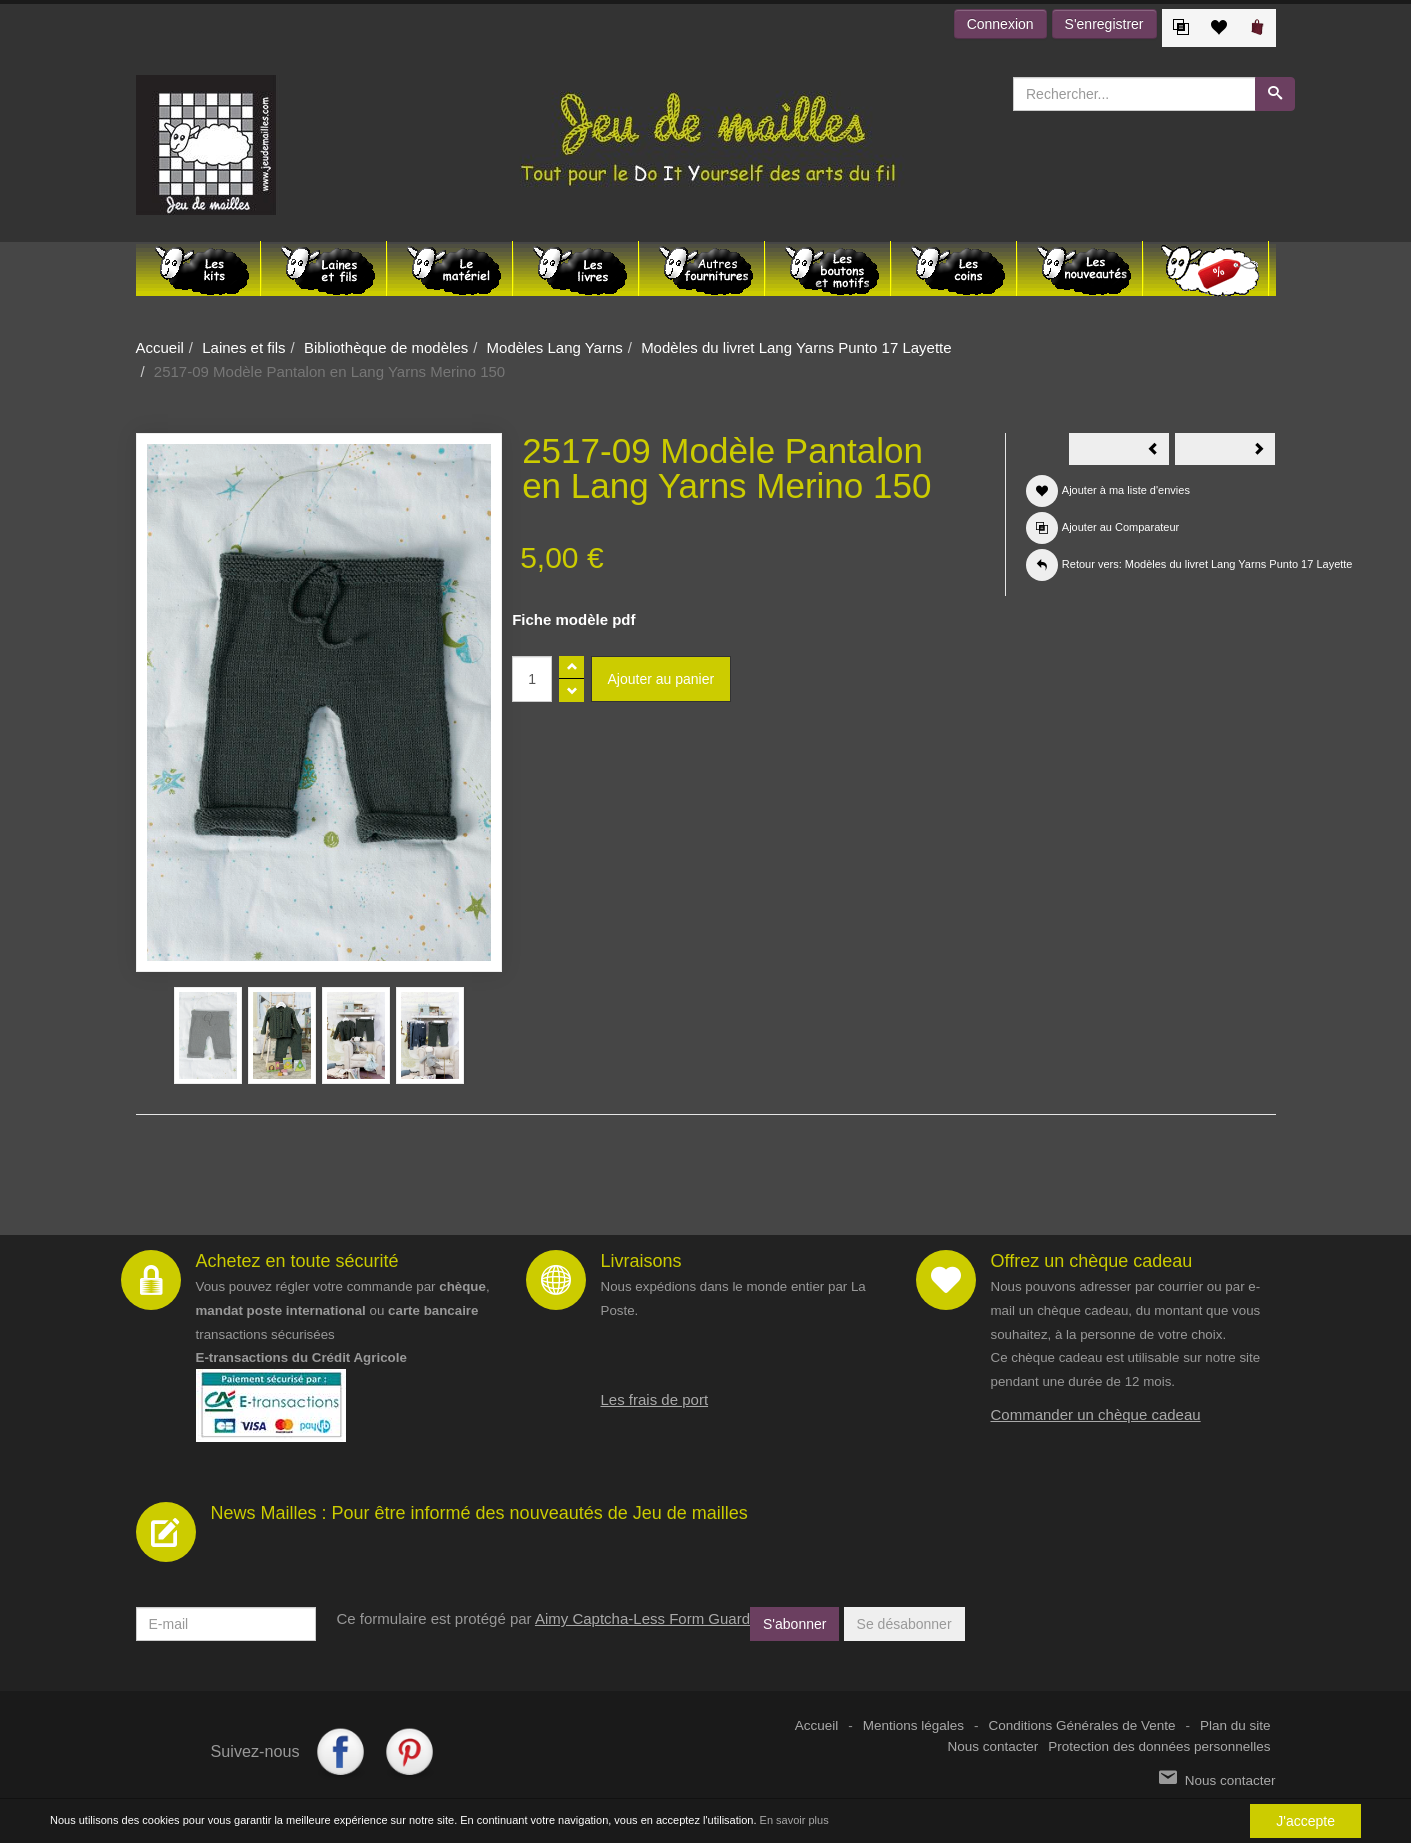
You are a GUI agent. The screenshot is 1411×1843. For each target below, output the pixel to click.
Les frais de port (655, 1399)
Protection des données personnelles (1159, 1746)
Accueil (160, 347)
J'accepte (1305, 1821)
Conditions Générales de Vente (1082, 1725)
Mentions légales (913, 1725)
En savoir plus (794, 1820)
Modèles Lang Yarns (555, 347)
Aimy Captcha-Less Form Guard (642, 1618)
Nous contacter (993, 1746)
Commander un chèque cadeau (1096, 1414)
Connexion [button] (1000, 24)
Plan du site (1235, 1725)
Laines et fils (243, 347)
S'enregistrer (1104, 24)
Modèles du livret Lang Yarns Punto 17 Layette (796, 347)
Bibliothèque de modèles (386, 347)
